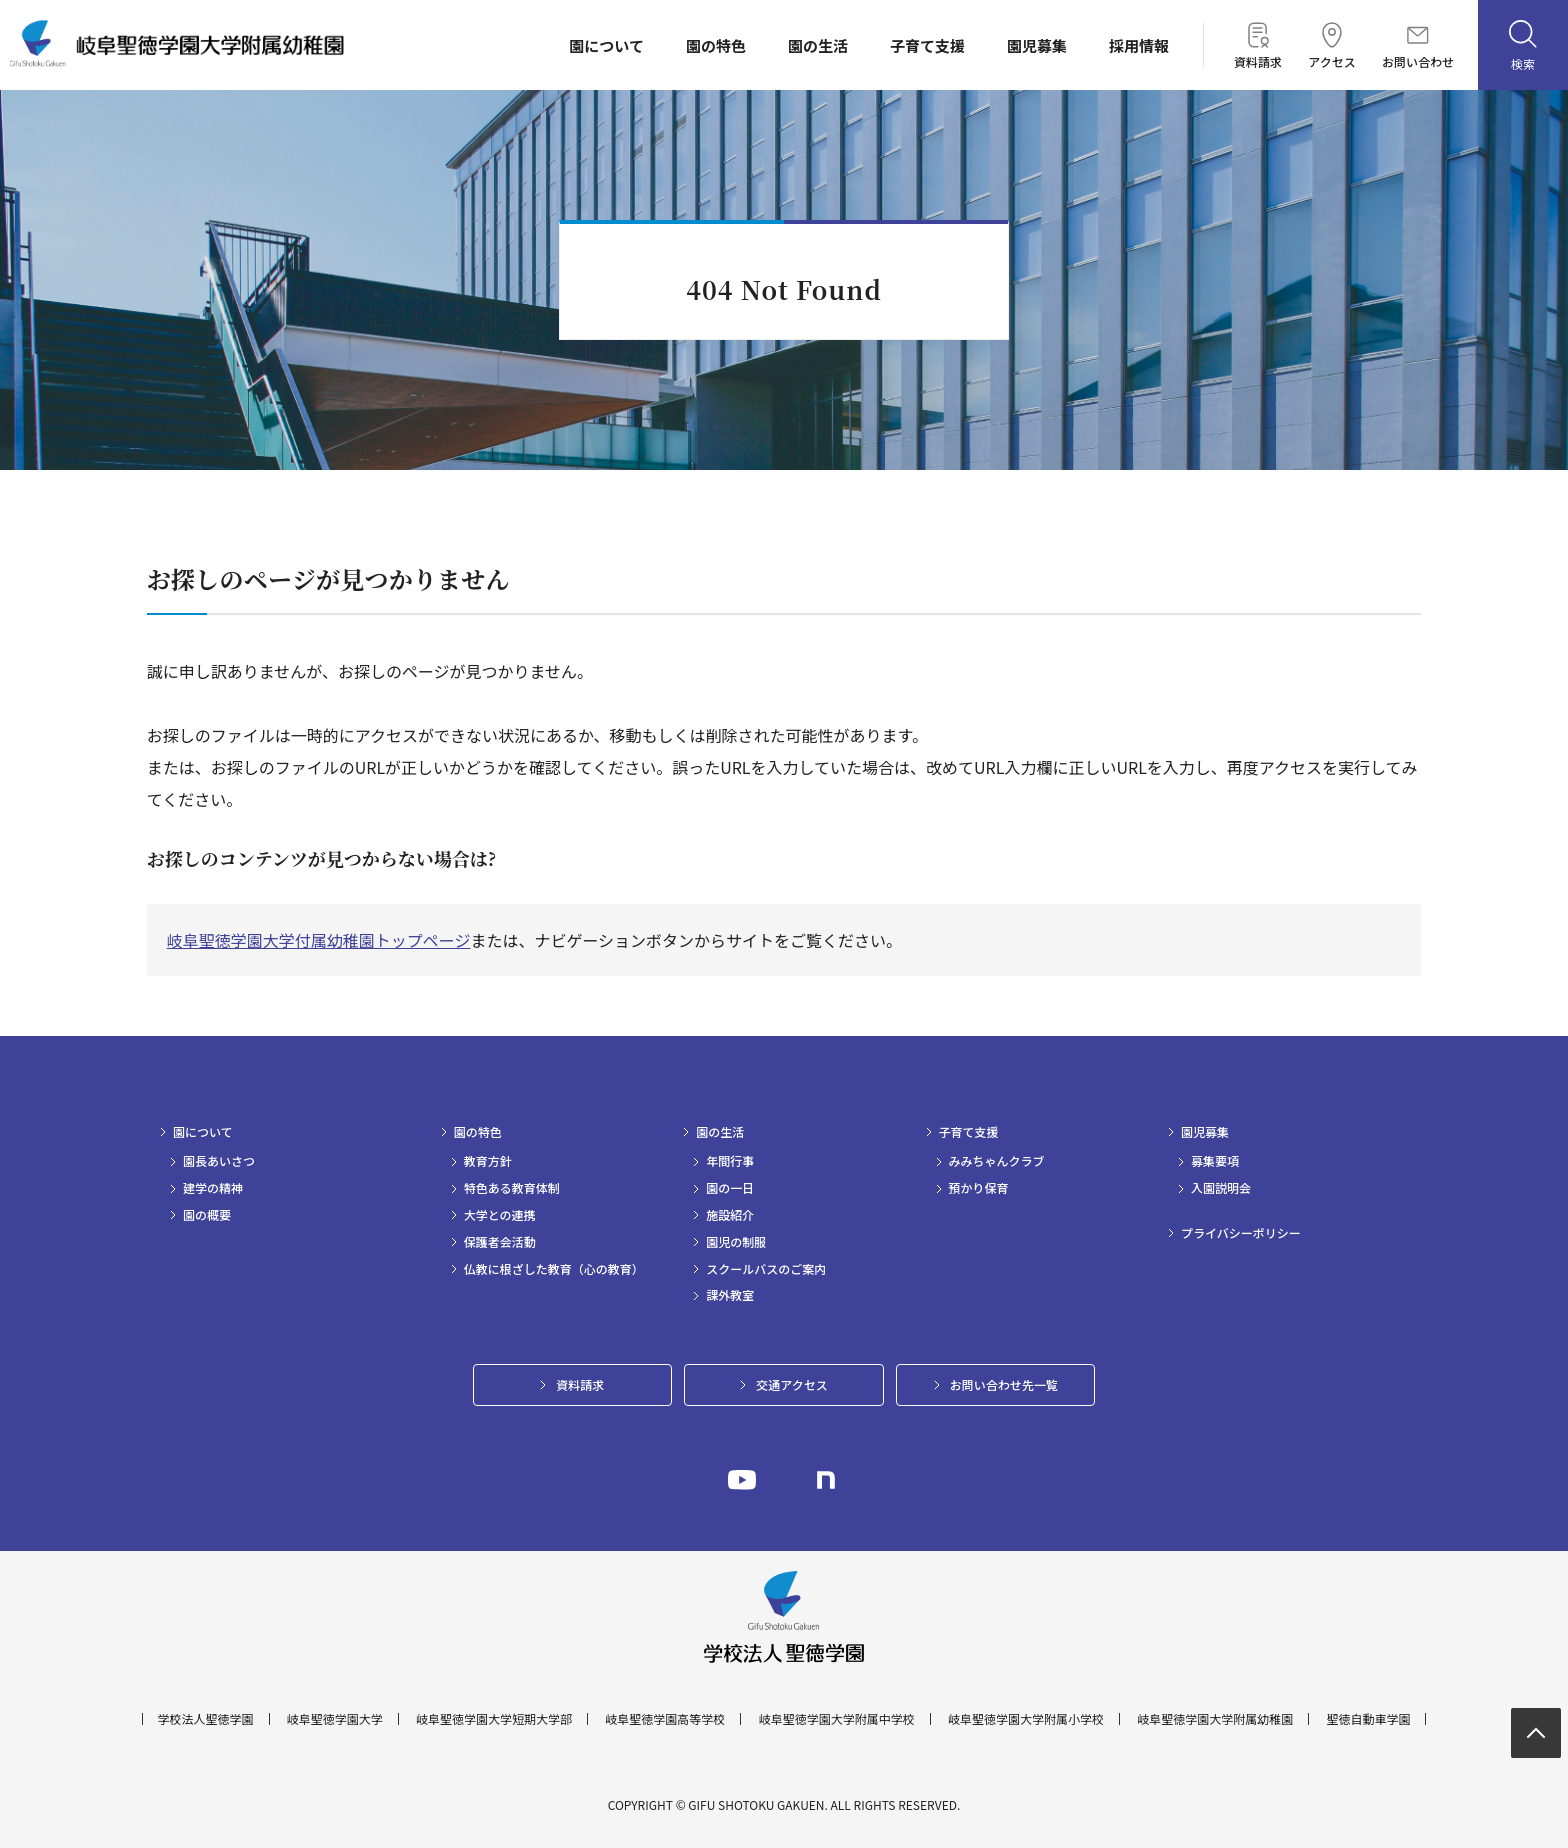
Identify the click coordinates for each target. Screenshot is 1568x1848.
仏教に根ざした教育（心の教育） (554, 1269)
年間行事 (730, 1161)
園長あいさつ (219, 1161)
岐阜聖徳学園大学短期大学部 (494, 1719)
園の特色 (716, 45)
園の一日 (730, 1188)
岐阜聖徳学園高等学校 (665, 1719)
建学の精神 (213, 1188)
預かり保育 (979, 1188)
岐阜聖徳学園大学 (335, 1719)
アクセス (1331, 45)
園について (606, 45)
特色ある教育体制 (512, 1188)
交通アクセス (791, 1384)
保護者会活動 (500, 1242)
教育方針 (488, 1161)
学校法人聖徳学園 (206, 1719)
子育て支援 (927, 45)
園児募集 (1037, 45)
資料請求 (1258, 45)
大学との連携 (500, 1215)
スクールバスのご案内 (766, 1269)
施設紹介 (730, 1215)
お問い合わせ (1418, 47)
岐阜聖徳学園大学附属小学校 (1026, 1719)
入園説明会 (1221, 1188)
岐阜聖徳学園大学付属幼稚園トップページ (319, 940)
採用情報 (1139, 45)
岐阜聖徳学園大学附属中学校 (837, 1719)
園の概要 (207, 1215)
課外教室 (730, 1295)
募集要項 (1215, 1161)
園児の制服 (736, 1242)
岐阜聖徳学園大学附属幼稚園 (1215, 1719)
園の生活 (818, 45)
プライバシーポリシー (1241, 1233)
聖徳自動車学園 (1368, 1719)
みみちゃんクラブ (997, 1161)
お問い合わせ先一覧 (1004, 1384)
